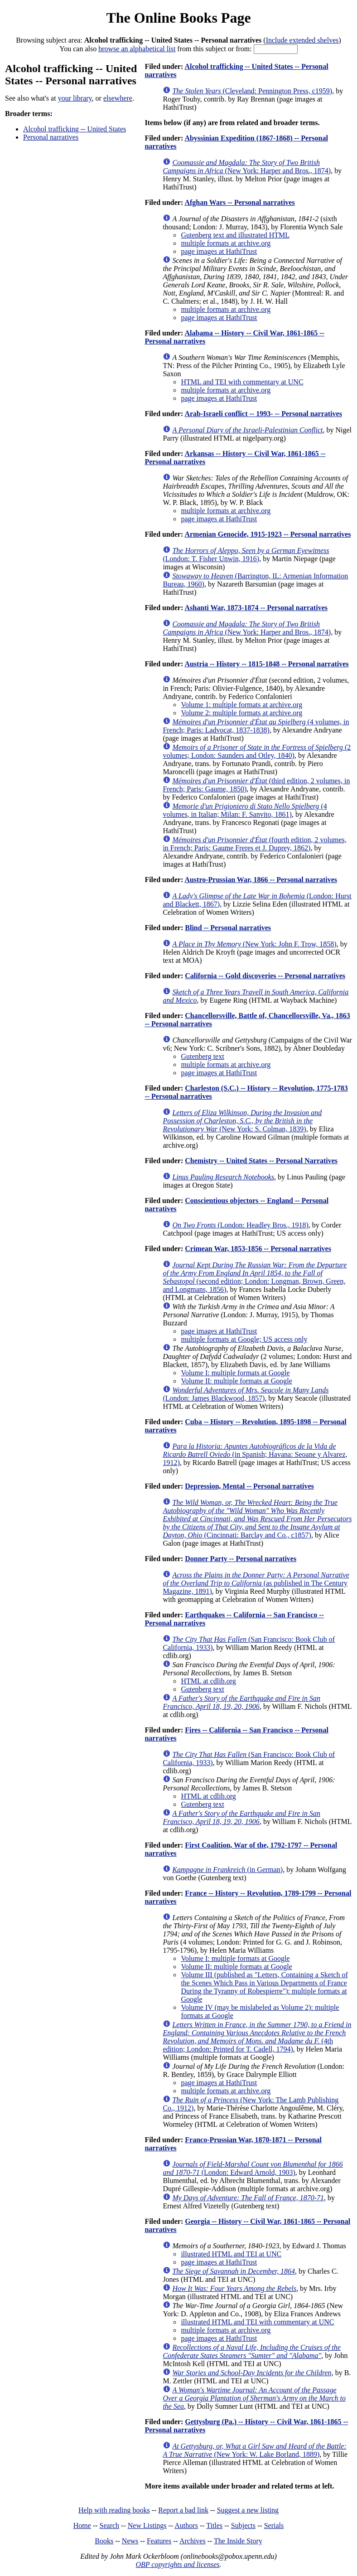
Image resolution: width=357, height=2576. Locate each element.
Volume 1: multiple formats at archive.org (241, 704)
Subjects (243, 2525)
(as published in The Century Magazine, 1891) (256, 1583)
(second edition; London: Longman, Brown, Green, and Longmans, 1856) (255, 1277)
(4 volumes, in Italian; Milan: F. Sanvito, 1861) (245, 810)
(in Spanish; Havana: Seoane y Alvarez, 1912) (255, 1454)
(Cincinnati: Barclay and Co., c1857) (257, 1519)
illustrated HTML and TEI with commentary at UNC (257, 2322)
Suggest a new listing (248, 2510)
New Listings (147, 2525)
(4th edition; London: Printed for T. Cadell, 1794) (257, 2037)
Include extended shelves (302, 40)
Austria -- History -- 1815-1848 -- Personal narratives (266, 664)
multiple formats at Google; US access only (244, 1339)
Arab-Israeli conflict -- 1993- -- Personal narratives (263, 413)
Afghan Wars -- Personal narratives (239, 202)
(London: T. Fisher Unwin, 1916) (246, 555)
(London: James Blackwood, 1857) (245, 1394)
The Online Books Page (178, 18)
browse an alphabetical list (136, 49)
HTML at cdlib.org (208, 1681)
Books (104, 2541)
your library (75, 98)
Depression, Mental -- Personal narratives (249, 1486)
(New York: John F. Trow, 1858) (254, 944)
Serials (274, 2525)
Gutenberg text (202, 1056)
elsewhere (117, 98)
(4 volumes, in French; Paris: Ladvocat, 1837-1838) (256, 726)
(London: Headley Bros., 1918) (240, 1225)
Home (82, 2525)
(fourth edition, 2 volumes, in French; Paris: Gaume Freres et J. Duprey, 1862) (254, 844)
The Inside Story (238, 2541)
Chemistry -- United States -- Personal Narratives (261, 1160)
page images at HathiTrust (219, 251)
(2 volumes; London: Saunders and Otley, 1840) (257, 751)
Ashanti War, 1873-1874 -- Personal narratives (256, 607)
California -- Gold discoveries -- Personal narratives (265, 976)
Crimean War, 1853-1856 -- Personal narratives (258, 1248)
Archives (192, 2541)
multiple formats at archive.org (225, 243)
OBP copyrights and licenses (177, 2564)
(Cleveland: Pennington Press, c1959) (252, 91)
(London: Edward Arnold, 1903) (253, 2168)
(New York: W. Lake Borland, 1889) (254, 2450)
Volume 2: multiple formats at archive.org (241, 713)
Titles (214, 2525)
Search (110, 2525)
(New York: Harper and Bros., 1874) (247, 167)
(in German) (227, 1869)
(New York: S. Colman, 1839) (242, 1121)
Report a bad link (183, 2510)
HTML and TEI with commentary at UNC (242, 382)
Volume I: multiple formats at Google (235, 1373)
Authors (186, 2525)
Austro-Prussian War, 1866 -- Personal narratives (260, 879)
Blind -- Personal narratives (228, 927)
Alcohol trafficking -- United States (74, 129)
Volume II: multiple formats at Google (236, 1381)
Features (159, 2541)
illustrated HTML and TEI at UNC (231, 2254)
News (130, 2541)
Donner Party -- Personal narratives (240, 1558)
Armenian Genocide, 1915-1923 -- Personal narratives (267, 534)
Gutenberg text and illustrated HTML (235, 235)
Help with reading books (114, 2510)
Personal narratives (50, 137)
